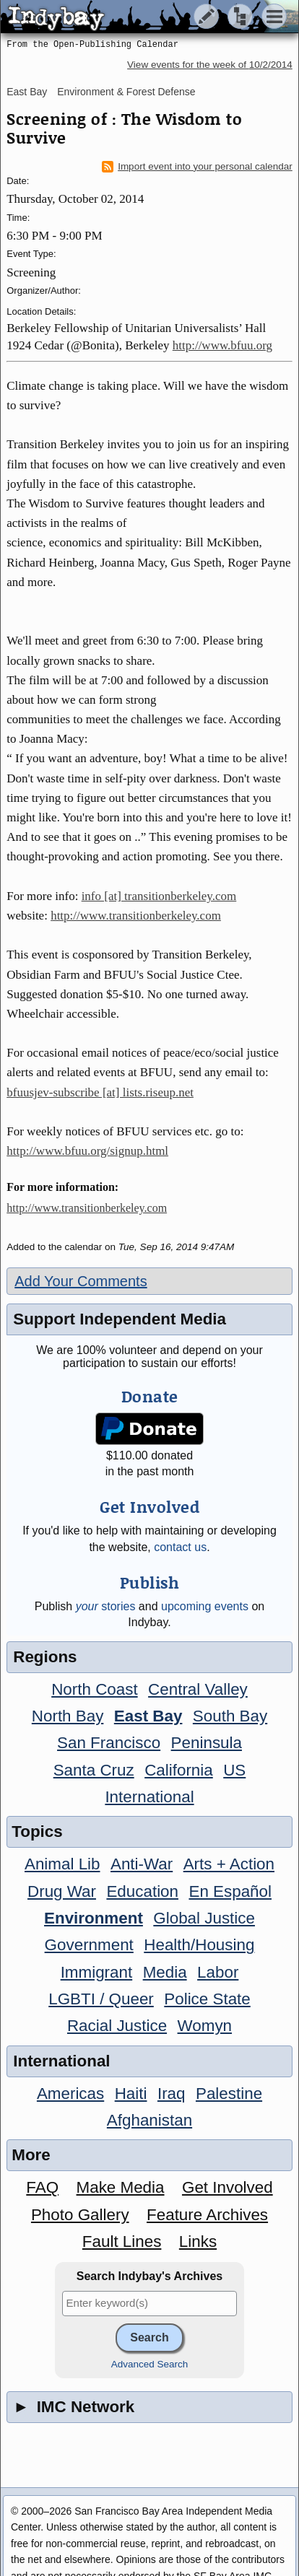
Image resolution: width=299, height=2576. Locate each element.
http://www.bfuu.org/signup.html (87, 1151)
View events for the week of (209, 64)
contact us (180, 1547)
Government (89, 1945)
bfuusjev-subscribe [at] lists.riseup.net (100, 1092)
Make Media (121, 2187)
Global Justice (204, 1918)
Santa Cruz (93, 1770)
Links (198, 2241)
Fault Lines (122, 2241)
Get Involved (227, 2187)
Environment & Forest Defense (126, 91)
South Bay (230, 1716)
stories (106, 1606)
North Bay (68, 1716)
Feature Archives (207, 2215)
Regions (45, 1657)
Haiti (131, 2093)
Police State (207, 1999)
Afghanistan (149, 2120)
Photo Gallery (80, 2215)
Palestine (229, 2093)
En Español (230, 1891)
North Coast (94, 1689)
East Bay (26, 91)
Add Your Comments (80, 1281)
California (178, 1770)
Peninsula (206, 1743)
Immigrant (97, 1972)
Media (165, 1972)
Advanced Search (149, 2364)
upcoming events (204, 1606)
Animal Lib (62, 1864)
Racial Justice (117, 2026)
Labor (217, 1972)
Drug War (61, 1891)
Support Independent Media (119, 1319)
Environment (93, 1918)
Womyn (205, 2026)
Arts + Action (228, 1864)
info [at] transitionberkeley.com (159, 896)
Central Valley (198, 1689)
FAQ (42, 2187)
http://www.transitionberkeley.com (136, 915)
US (234, 1770)
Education (142, 1891)
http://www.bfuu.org (222, 345)
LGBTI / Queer (101, 1999)
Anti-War (141, 1864)
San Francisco (108, 1743)
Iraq (171, 2093)
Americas (70, 2093)
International (149, 1797)
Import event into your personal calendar (197, 167)
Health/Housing (199, 1945)
